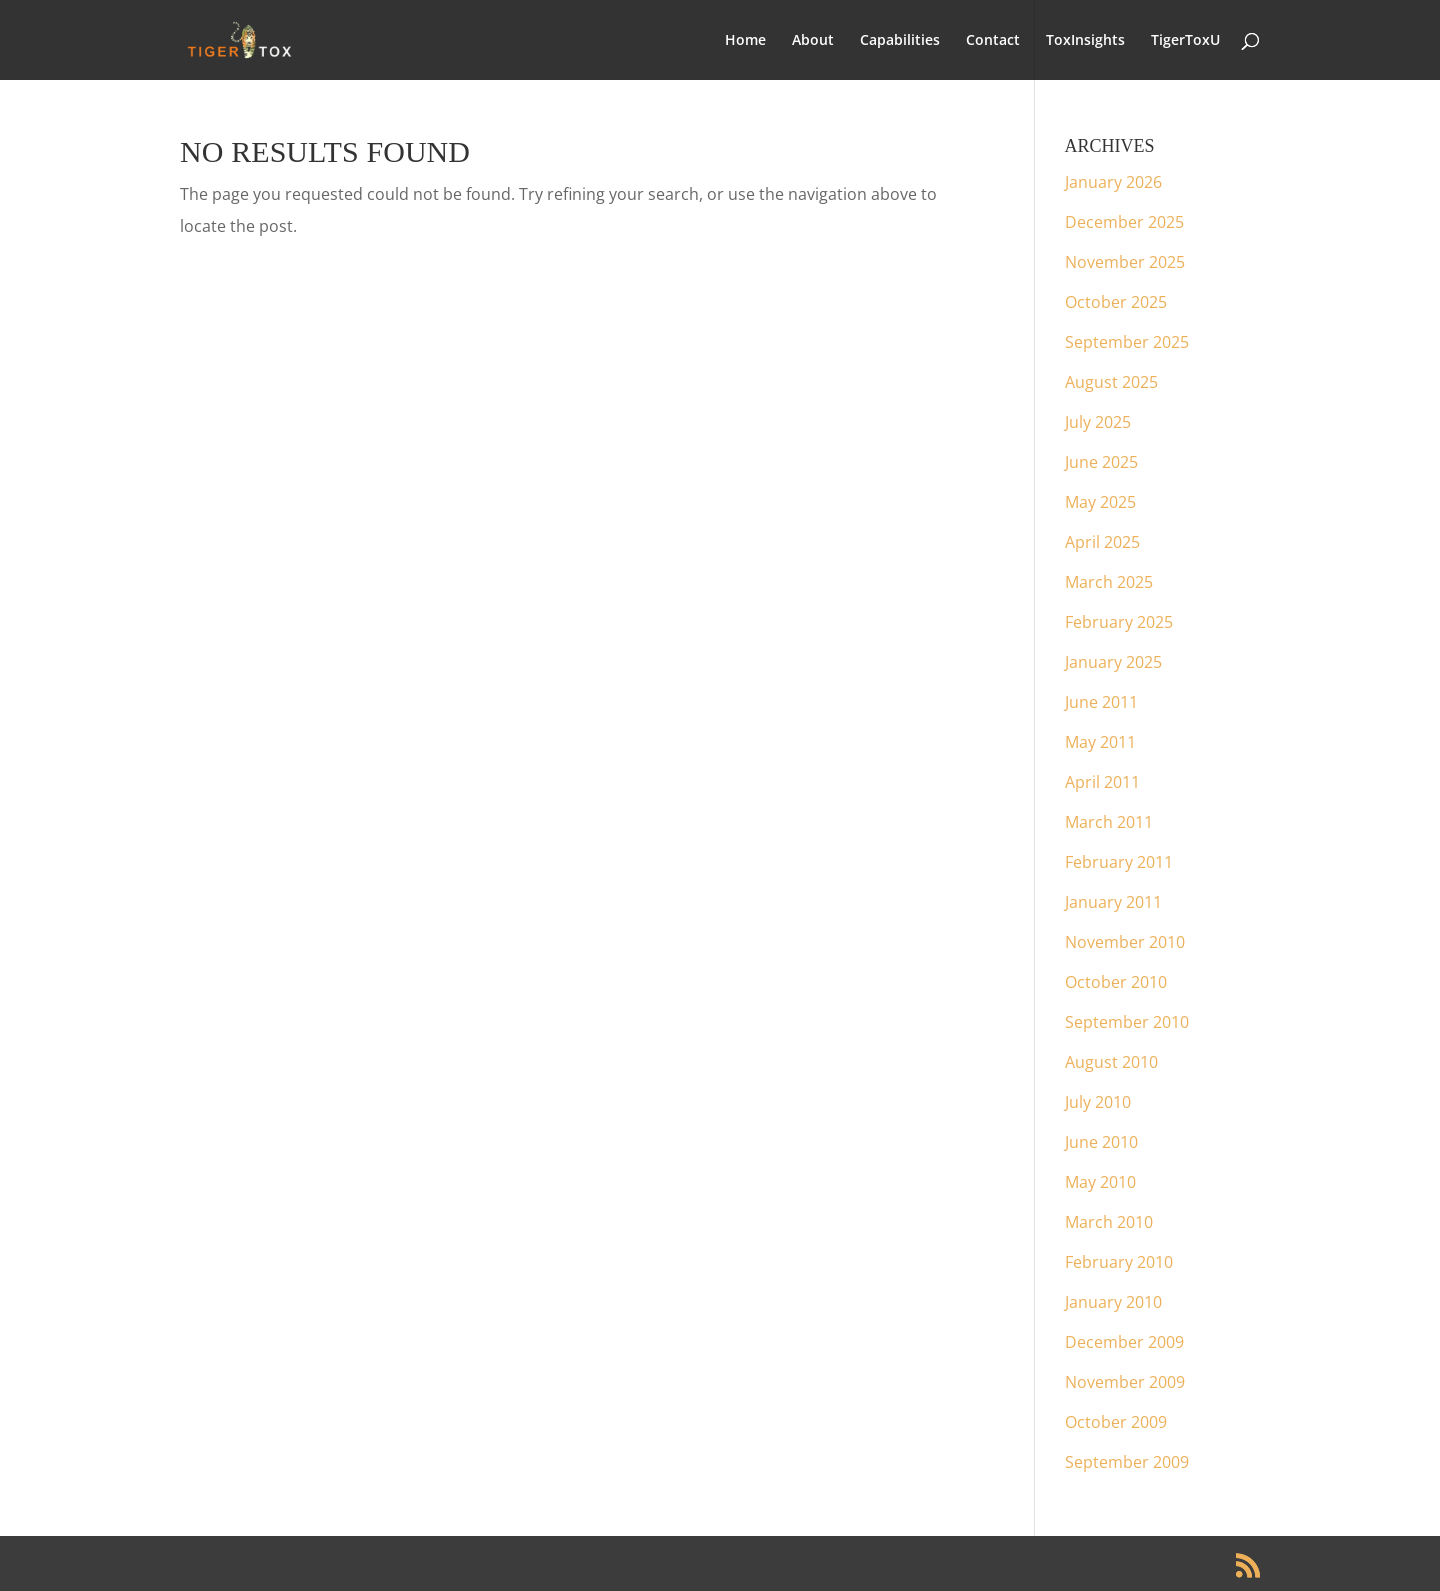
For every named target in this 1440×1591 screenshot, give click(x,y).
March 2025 (1109, 582)
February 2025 (1119, 622)
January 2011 (1113, 902)
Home (745, 41)
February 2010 (1119, 1262)
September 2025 (1127, 342)
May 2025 (1100, 502)
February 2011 (1119, 862)
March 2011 (1109, 822)
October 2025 (1116, 302)
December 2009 (1124, 1342)
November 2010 (1125, 942)
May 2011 (1100, 742)
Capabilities (900, 41)
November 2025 (1125, 262)
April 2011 (1102, 782)
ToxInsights (1085, 41)
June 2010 (1101, 1142)
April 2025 (1102, 542)
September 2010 (1127, 1022)
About (813, 41)
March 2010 (1109, 1222)
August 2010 (1111, 1062)
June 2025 (1101, 462)
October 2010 (1116, 982)
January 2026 (1113, 182)
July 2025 (1098, 422)
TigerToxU (1185, 41)
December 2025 (1124, 222)
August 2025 (1111, 382)
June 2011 (1101, 702)
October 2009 (1116, 1422)
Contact (993, 41)
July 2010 (1098, 1102)
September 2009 (1127, 1462)
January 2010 (1113, 1302)
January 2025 (1113, 662)
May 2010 (1100, 1182)
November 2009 (1125, 1382)
